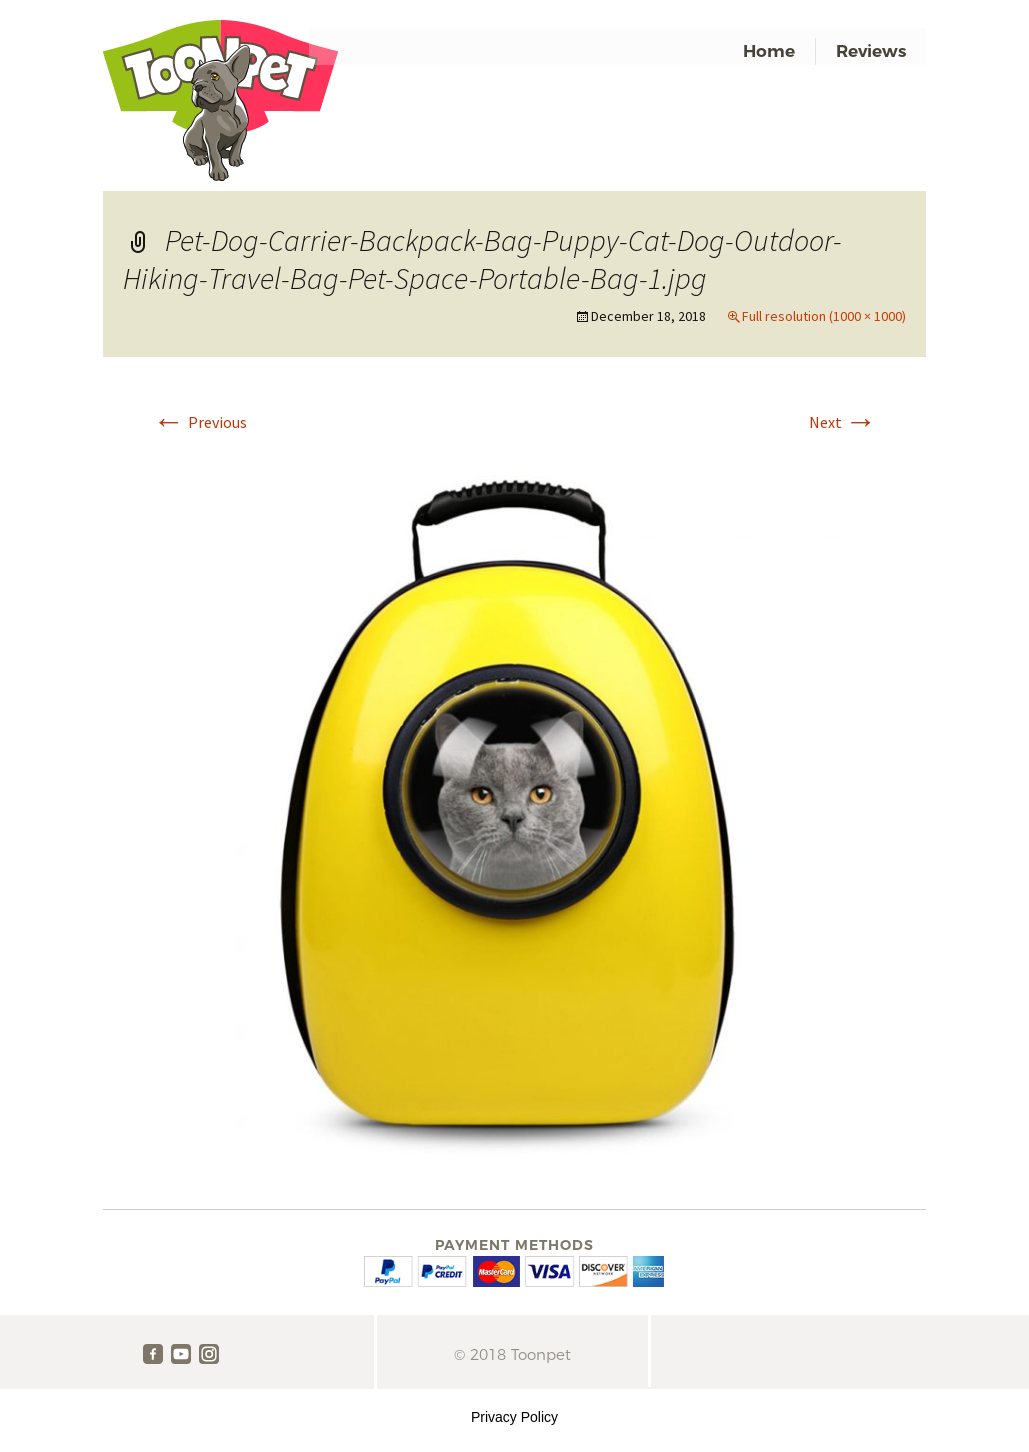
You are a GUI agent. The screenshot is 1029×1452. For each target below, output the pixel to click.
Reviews (871, 51)
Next (843, 422)
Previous (200, 422)
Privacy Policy (514, 1417)
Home (769, 51)
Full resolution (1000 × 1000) (824, 316)
